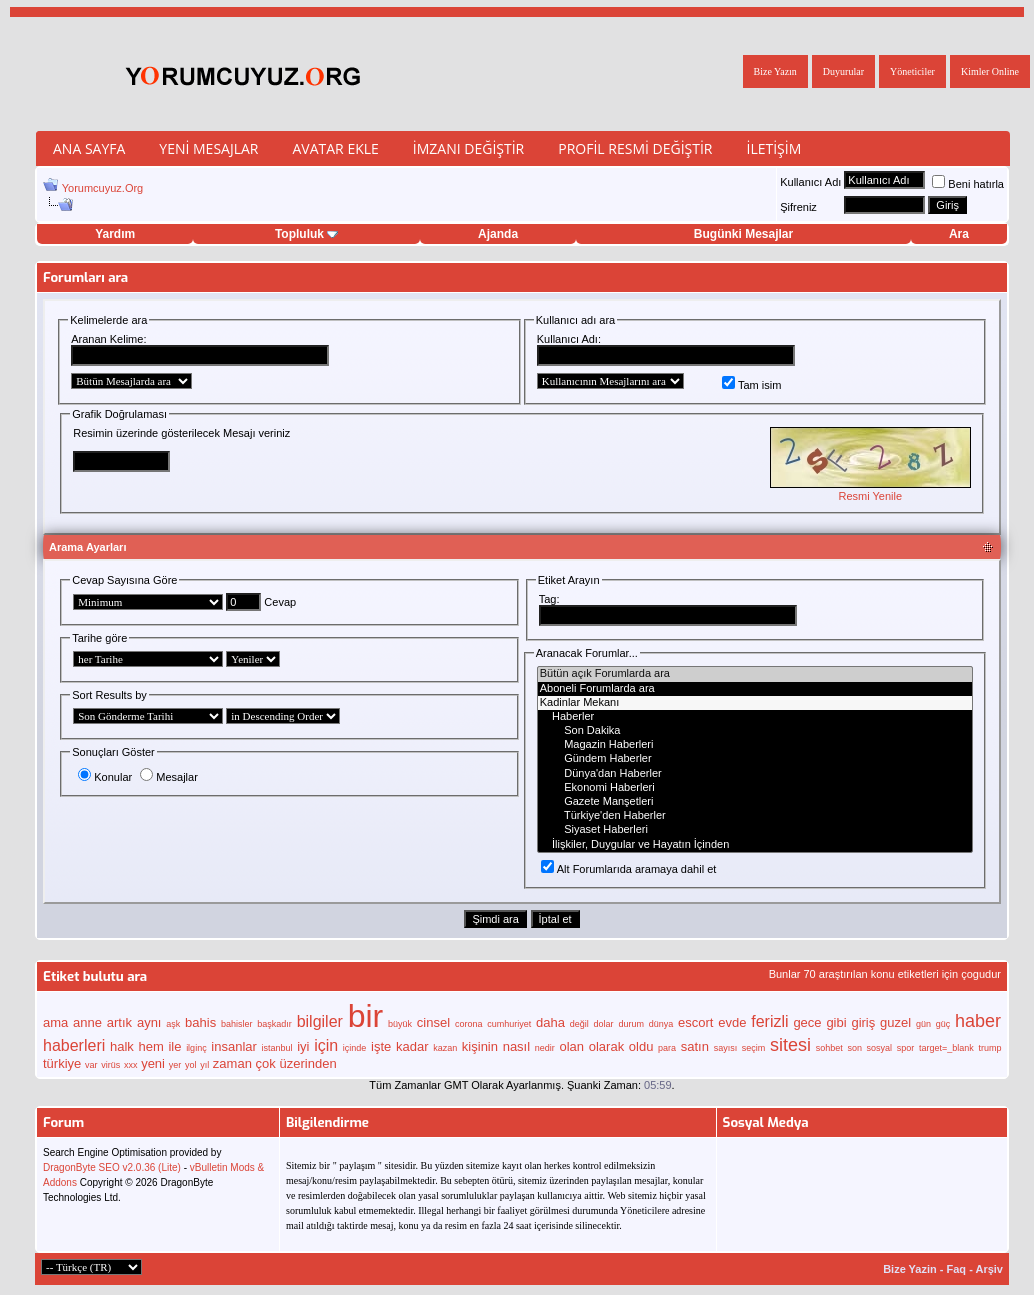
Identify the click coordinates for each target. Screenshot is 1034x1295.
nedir (545, 1048)
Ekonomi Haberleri (755, 788)
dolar (604, 1024)
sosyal (880, 1048)
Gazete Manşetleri (755, 802)
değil (579, 1024)
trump (989, 1048)
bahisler (237, 1024)
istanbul (277, 1048)
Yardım (115, 234)
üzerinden (308, 1063)
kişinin (480, 1046)
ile (174, 1046)
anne (87, 1022)
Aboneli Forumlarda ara (755, 689)
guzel (895, 1022)
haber (978, 1021)
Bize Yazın (775, 71)
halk (122, 1046)
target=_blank (946, 1048)
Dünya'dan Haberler (755, 774)
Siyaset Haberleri (755, 830)
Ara (959, 234)
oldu (641, 1046)
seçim (754, 1048)
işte (381, 1046)
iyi (303, 1046)
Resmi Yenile (870, 496)
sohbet (829, 1048)
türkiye (62, 1063)
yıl (204, 1065)
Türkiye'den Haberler (755, 816)
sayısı (726, 1048)
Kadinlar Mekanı (755, 703)
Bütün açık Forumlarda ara (755, 674)
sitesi (790, 1045)
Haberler (755, 717)
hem (150, 1046)
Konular (105, 777)
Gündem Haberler (755, 759)
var (91, 1065)
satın (695, 1046)
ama (55, 1022)
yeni (153, 1063)
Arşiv (989, 1269)
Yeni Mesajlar (208, 148)
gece (807, 1022)
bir (366, 1016)
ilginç (196, 1048)
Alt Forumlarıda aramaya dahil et (629, 869)
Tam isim (751, 385)
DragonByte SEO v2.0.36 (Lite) (112, 1167)
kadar (412, 1046)
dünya (661, 1024)
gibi (836, 1022)
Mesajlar (169, 777)
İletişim (773, 148)
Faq (957, 1269)
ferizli (769, 1021)
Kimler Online (990, 71)
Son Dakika (755, 731)
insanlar (234, 1046)
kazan (445, 1048)
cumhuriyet (509, 1024)
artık (119, 1022)
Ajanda (498, 234)
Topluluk (306, 234)
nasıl (516, 1046)
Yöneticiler (912, 71)
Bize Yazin (910, 1269)
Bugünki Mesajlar (743, 234)
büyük (400, 1024)
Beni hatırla (968, 184)
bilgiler (320, 1021)
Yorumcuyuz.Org (103, 188)
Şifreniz (798, 207)
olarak (606, 1046)
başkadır (274, 1024)
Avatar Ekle (335, 148)
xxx (131, 1065)
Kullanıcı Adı (810, 182)
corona (469, 1024)
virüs (110, 1065)
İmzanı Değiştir (468, 148)
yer (175, 1065)
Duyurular (843, 71)
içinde (355, 1048)
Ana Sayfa (89, 148)
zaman (232, 1063)
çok (266, 1063)
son (854, 1048)
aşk (173, 1024)
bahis (200, 1022)
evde (732, 1022)
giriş (863, 1022)
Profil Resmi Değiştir (635, 148)
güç (943, 1024)
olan (571, 1046)
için (326, 1045)
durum (631, 1024)
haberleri (74, 1045)
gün (923, 1024)
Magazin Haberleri (755, 745)
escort (695, 1022)
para (667, 1048)
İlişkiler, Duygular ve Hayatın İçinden (755, 845)
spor (906, 1048)
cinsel (433, 1022)
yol (191, 1065)
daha (550, 1022)
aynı (149, 1022)
